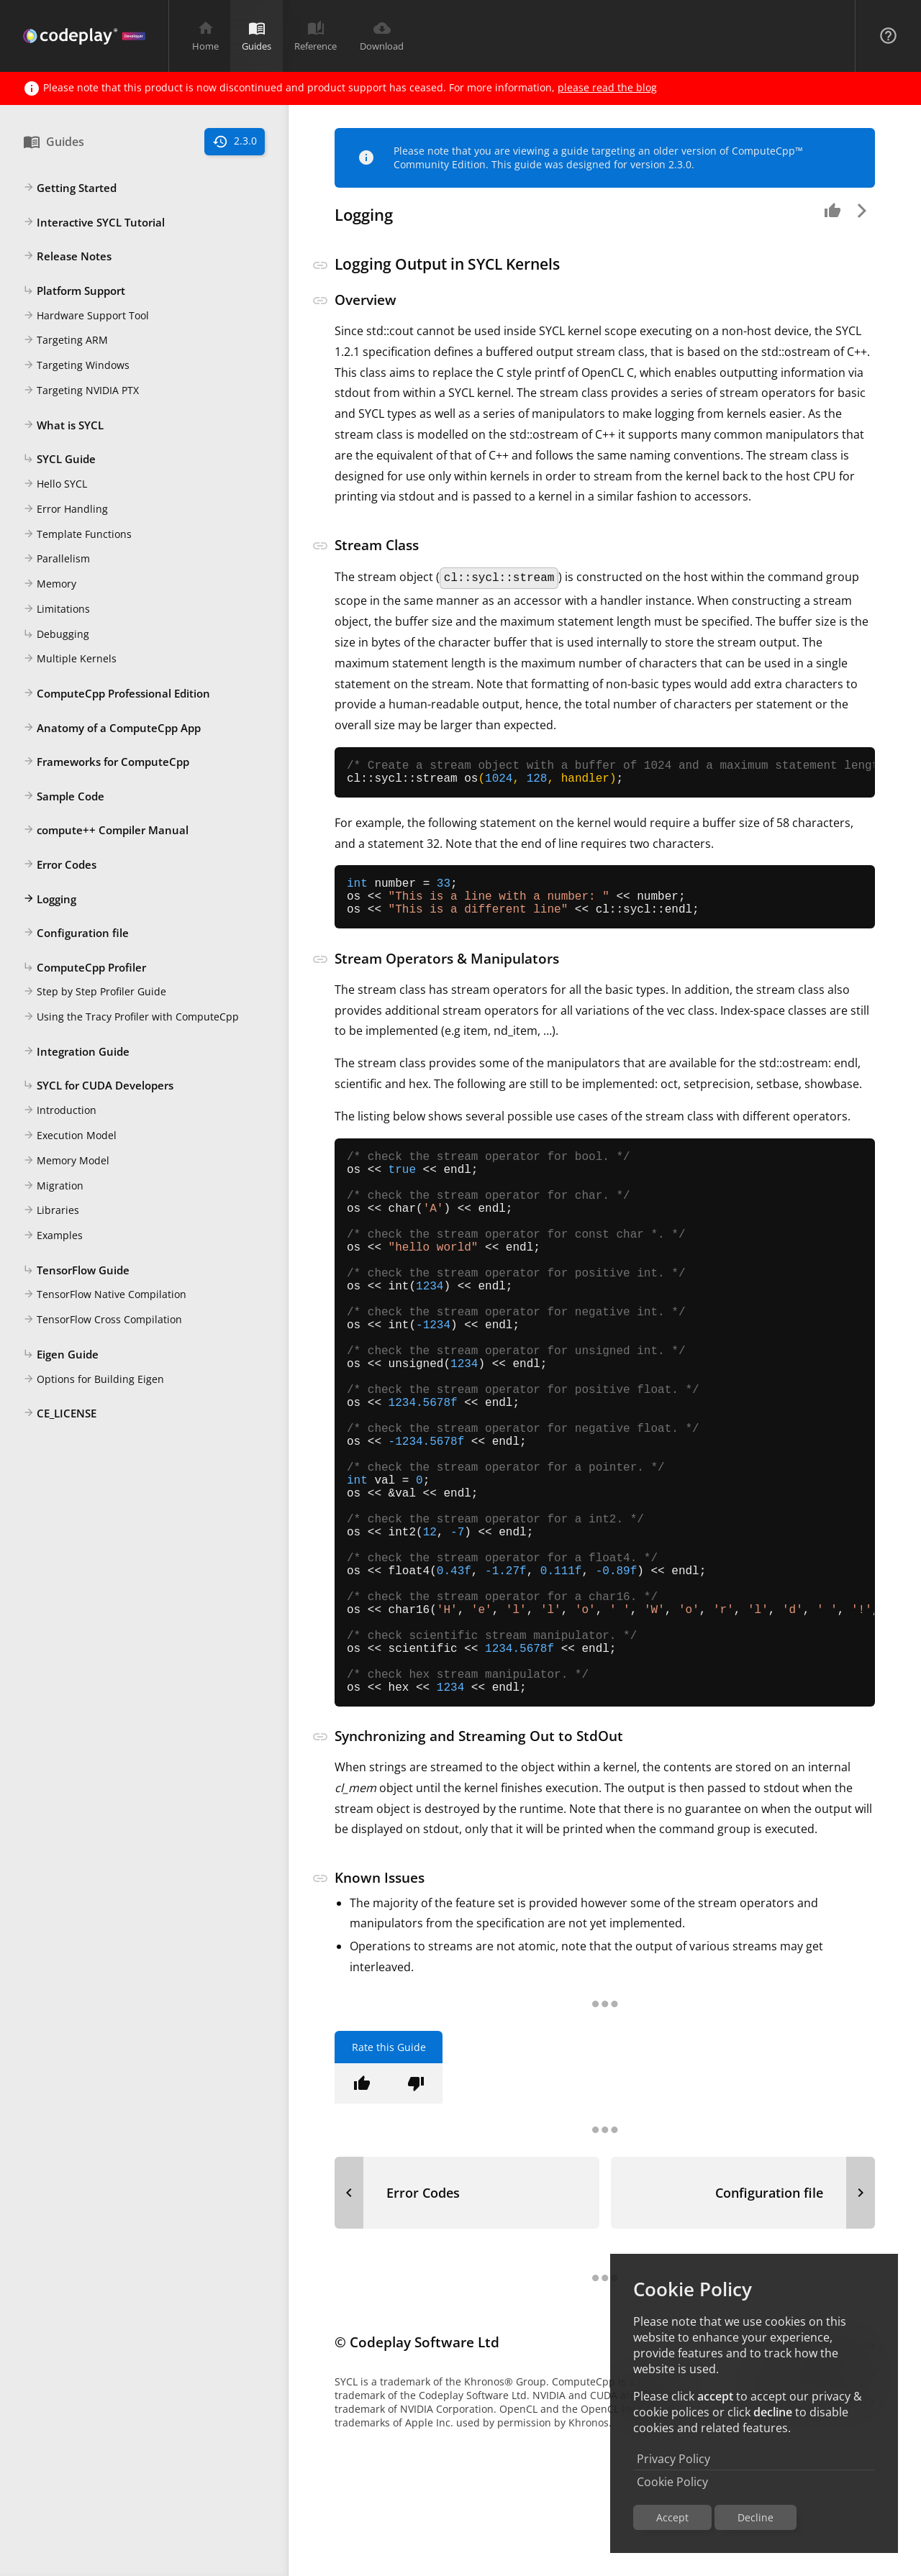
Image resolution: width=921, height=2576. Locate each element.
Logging (49, 900)
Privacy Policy (673, 2459)
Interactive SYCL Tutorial (94, 223)
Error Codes (59, 865)
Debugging (56, 635)
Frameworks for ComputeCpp (106, 762)
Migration (53, 1187)
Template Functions (77, 535)
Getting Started (70, 188)
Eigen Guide (61, 1355)
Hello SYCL (55, 485)
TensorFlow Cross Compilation (102, 1320)
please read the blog (607, 87)
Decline (755, 2517)
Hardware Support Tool (86, 316)
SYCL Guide (59, 459)
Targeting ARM (65, 341)
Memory (49, 585)
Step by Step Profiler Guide (94, 992)
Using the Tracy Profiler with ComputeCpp (131, 1018)
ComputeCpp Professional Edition (116, 694)
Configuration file (76, 933)
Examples (53, 1236)
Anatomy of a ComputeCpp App (112, 728)
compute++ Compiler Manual (106, 831)
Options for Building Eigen (93, 1380)
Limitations (56, 610)
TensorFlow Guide (76, 1271)
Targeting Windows (76, 366)
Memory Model (66, 1161)
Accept (672, 2517)
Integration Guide (76, 1052)
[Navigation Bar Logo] (84, 36)
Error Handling (65, 510)
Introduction (59, 1111)
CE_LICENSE (59, 1414)
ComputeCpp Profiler (84, 968)
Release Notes (67, 257)
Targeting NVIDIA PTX (81, 391)
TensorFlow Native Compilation (104, 1295)
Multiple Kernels (70, 659)
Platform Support (74, 291)
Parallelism (56, 559)
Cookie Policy (672, 2482)
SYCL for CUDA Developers (98, 1086)
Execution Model (70, 1136)
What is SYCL (63, 426)
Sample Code (63, 797)
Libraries (51, 1211)
